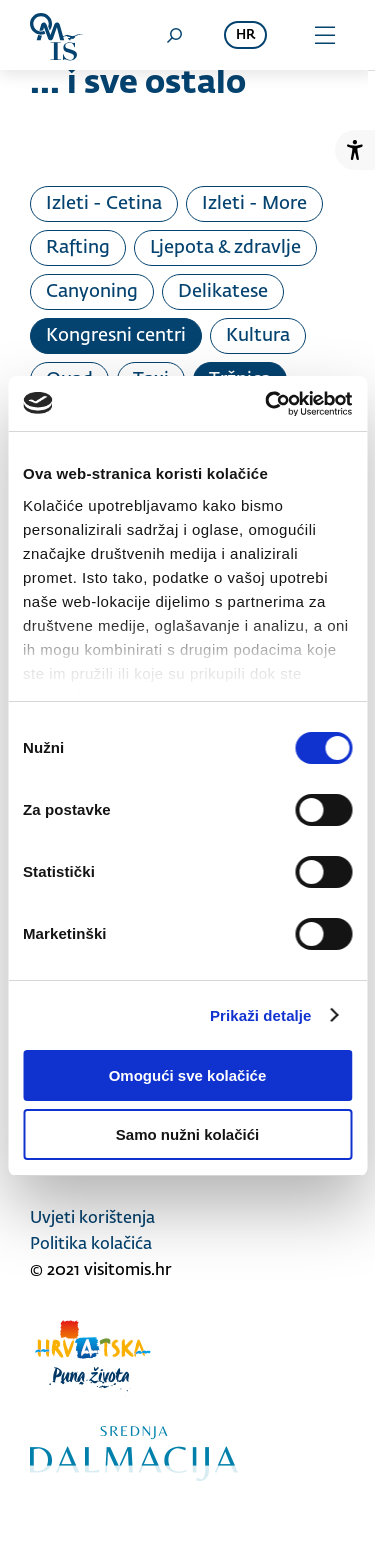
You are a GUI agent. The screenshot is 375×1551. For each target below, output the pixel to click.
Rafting (78, 248)
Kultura (258, 336)
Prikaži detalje (261, 1015)
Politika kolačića (91, 1245)
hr (245, 35)
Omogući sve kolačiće (188, 1075)
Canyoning (92, 292)
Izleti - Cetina (104, 204)
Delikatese (223, 292)
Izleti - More (254, 204)
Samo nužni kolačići (187, 1134)
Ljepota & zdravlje (225, 248)
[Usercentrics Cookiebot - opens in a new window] (267, 404)
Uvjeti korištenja (92, 1219)
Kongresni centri (116, 336)
